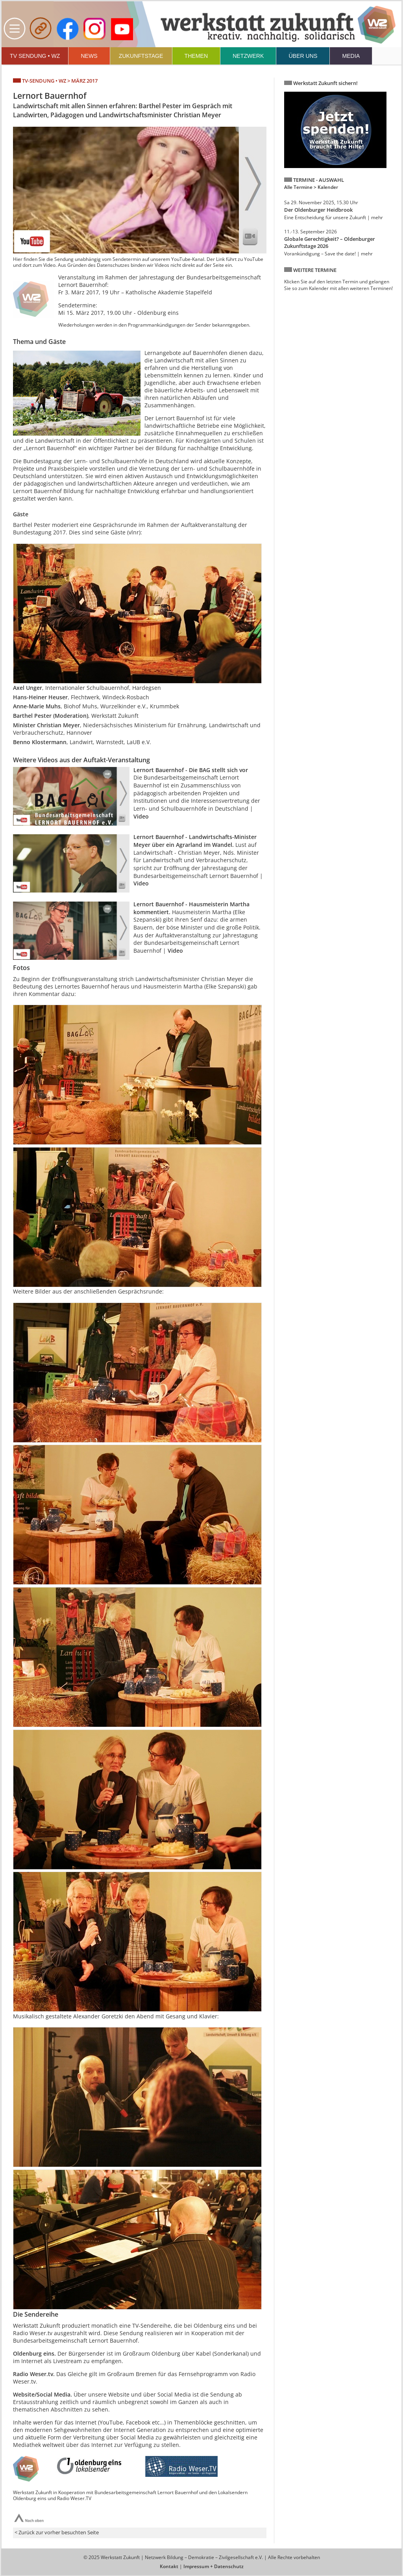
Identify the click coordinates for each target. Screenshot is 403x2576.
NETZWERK (248, 56)
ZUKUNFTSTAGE (141, 56)
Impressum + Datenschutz (213, 2566)
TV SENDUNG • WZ (35, 56)
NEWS (89, 56)
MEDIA (351, 56)
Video (141, 816)
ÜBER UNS (302, 56)
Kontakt (169, 2566)
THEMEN (196, 56)
